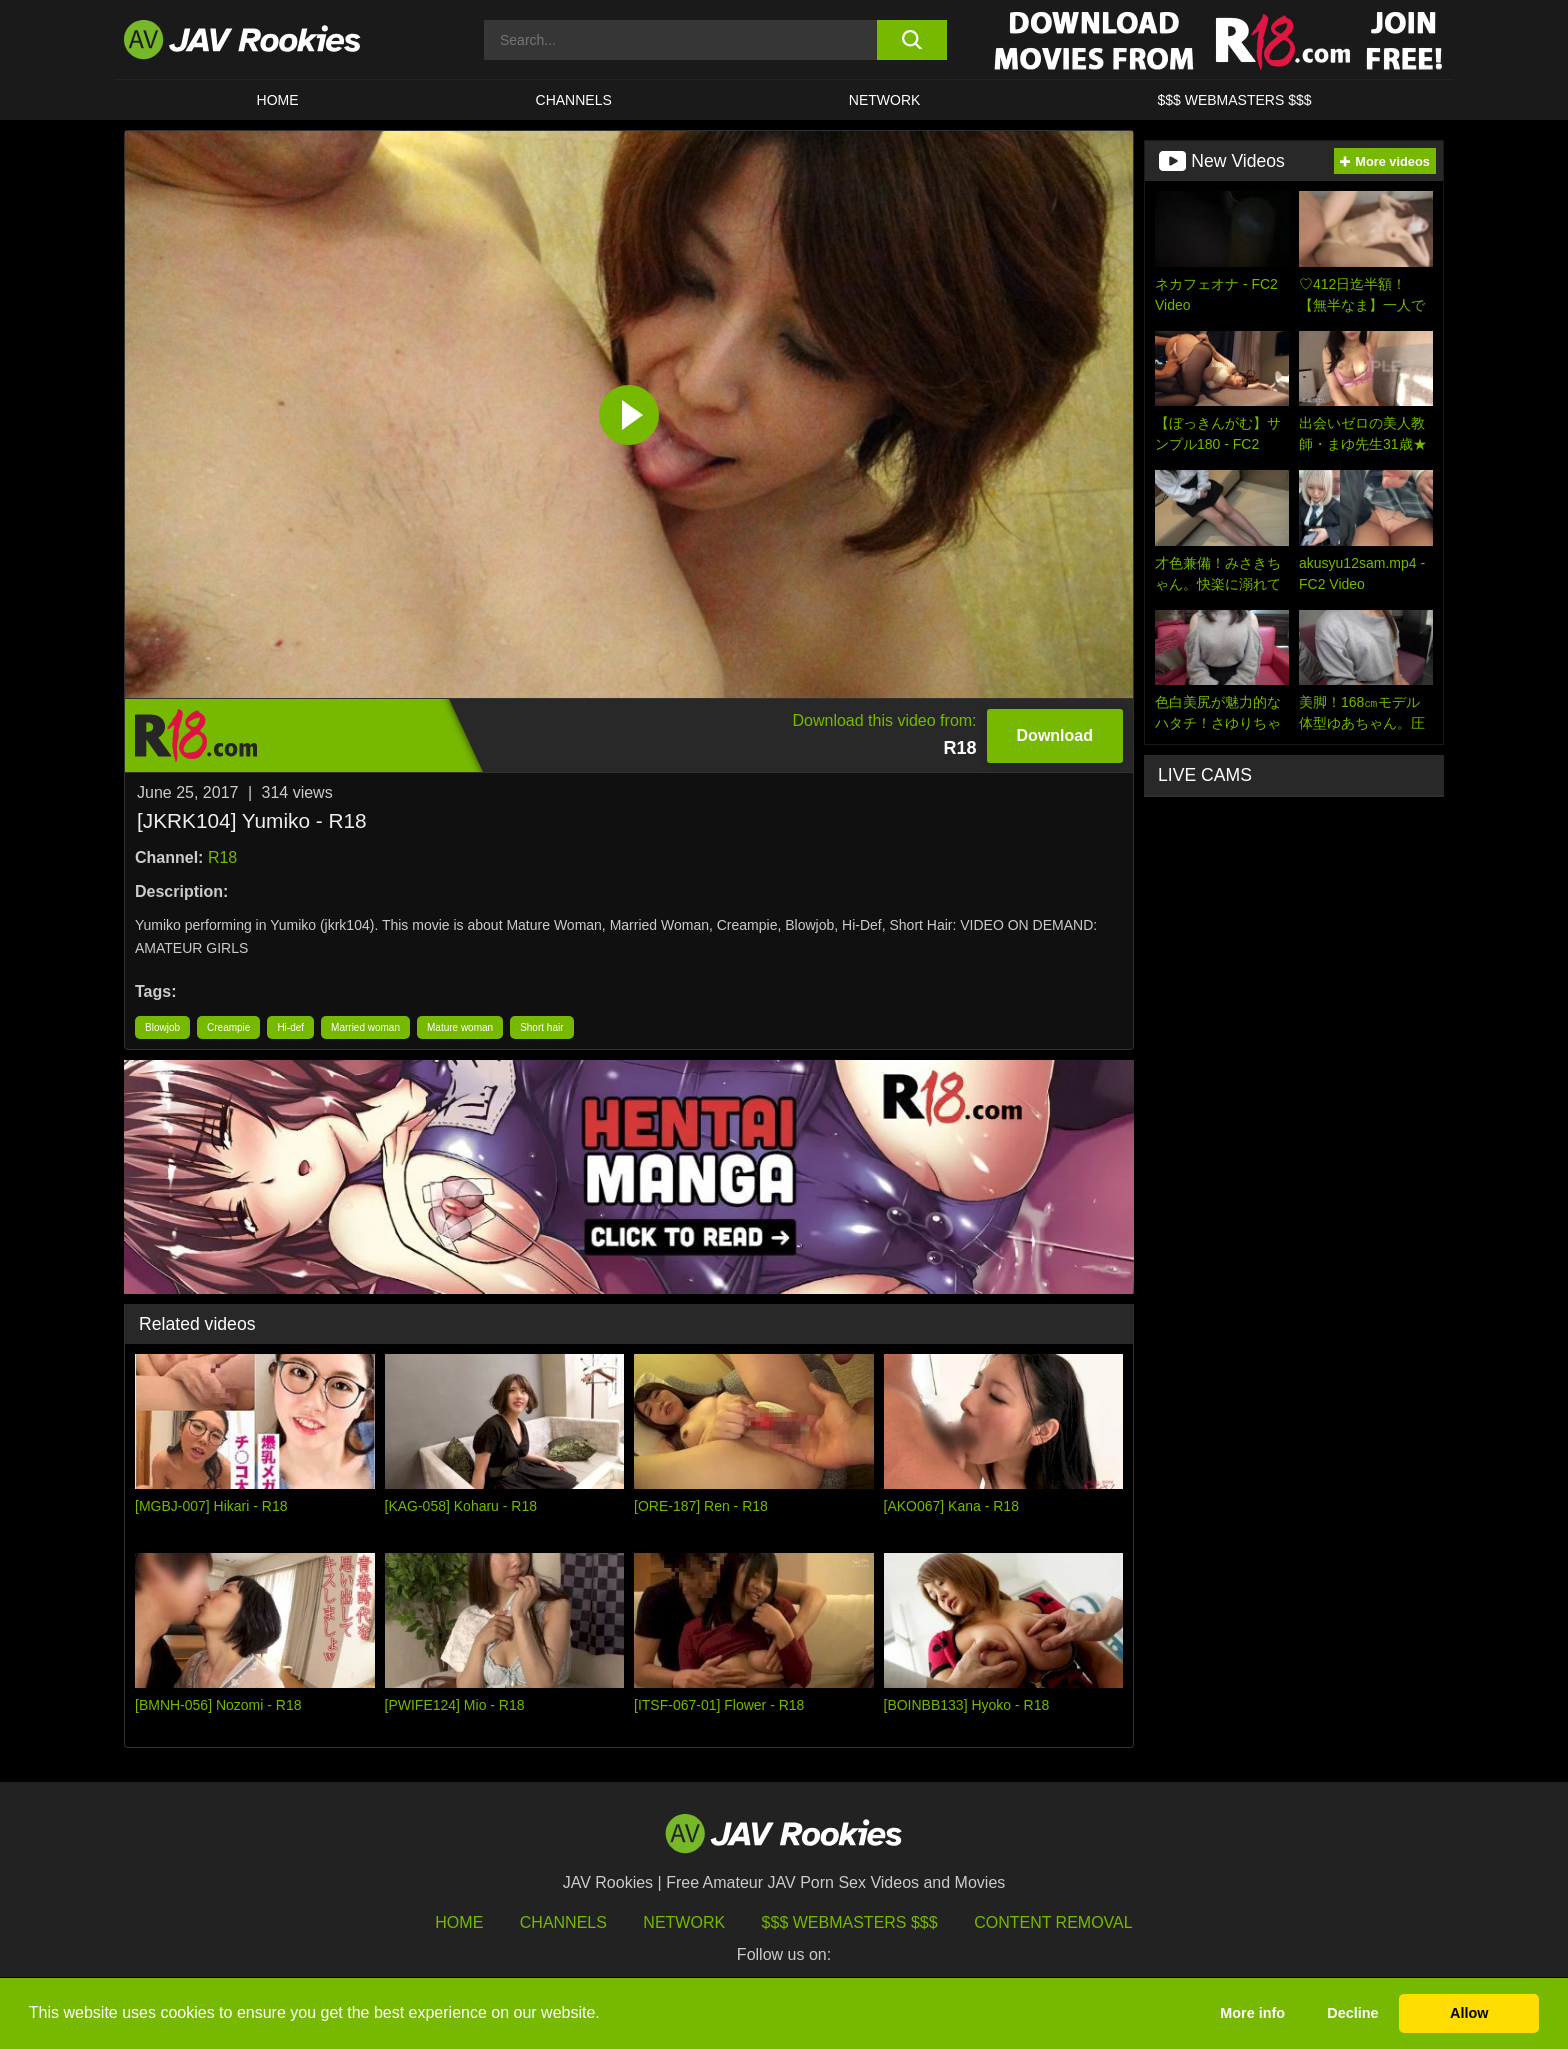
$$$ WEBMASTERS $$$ (1234, 100)
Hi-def (290, 1027)
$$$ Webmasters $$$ (850, 1922)
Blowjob (162, 1027)
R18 (222, 857)
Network (885, 100)
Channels (574, 100)
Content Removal (1053, 1922)
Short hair (541, 1027)
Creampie (228, 1027)
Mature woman (460, 1027)
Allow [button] (1469, 2013)
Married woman (365, 1027)
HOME (278, 100)
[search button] (911, 40)
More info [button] (1252, 2013)
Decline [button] (1352, 2013)
